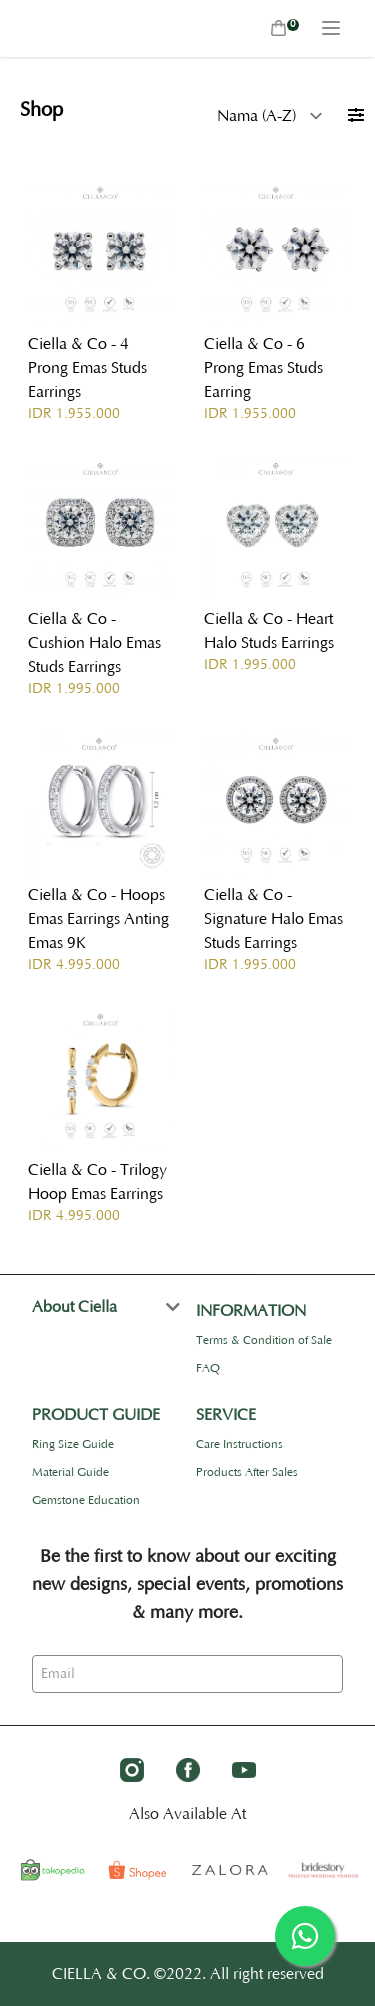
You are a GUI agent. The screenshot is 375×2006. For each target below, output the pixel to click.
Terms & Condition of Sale (264, 1340)
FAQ (208, 1368)
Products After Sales (247, 1472)
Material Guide (70, 1472)
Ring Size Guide (73, 1444)
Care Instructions (239, 1444)
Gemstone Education (86, 1500)
